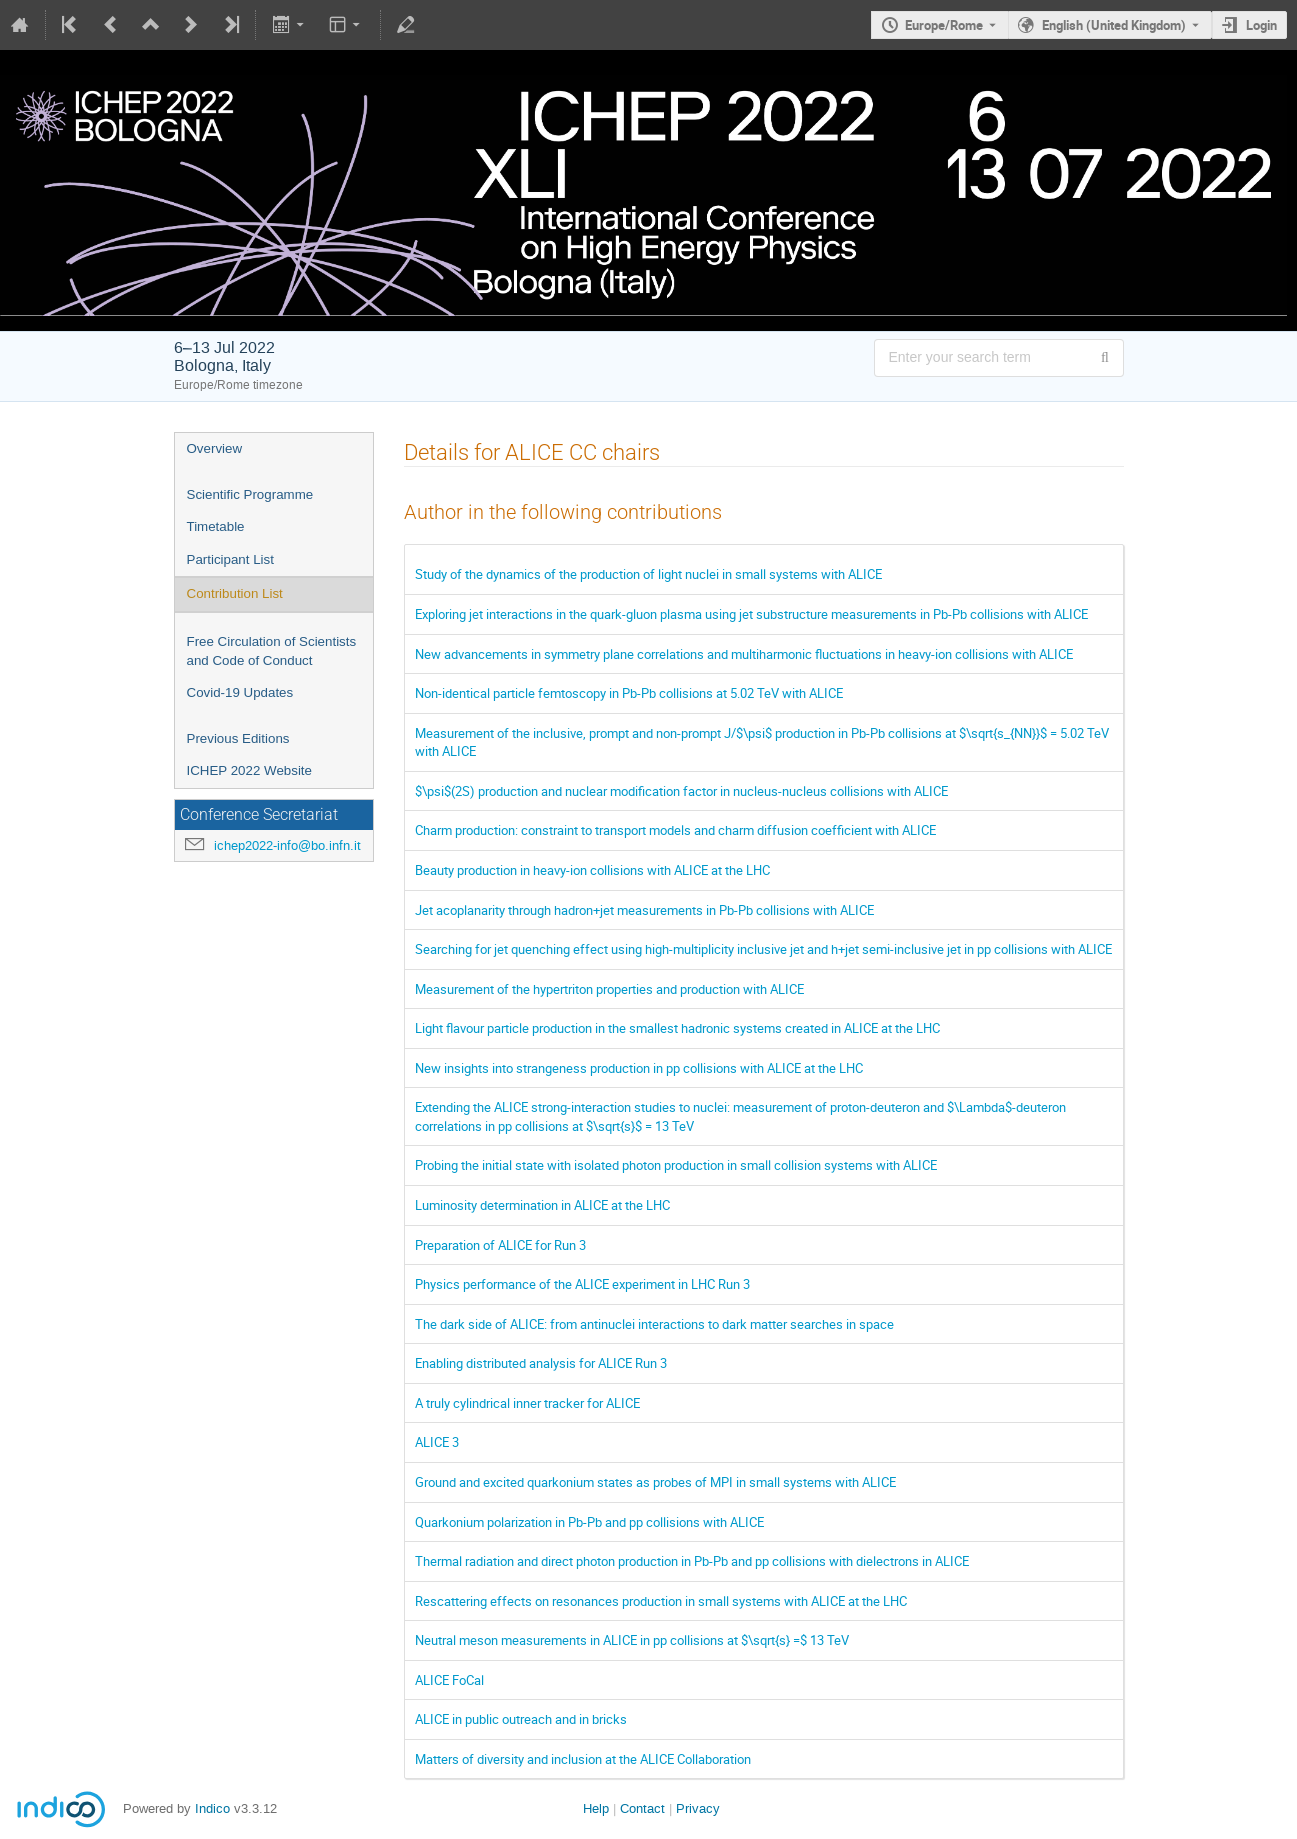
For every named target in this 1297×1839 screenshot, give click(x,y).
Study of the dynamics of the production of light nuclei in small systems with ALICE (648, 574)
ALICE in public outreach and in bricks (521, 1719)
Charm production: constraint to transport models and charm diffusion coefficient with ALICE (675, 830)
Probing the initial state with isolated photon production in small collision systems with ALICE (676, 1165)
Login (1261, 25)
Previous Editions (238, 738)
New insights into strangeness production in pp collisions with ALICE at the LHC (639, 1068)
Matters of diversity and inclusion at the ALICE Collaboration (583, 1759)
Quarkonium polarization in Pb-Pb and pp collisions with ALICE (589, 1522)
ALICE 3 (437, 1442)
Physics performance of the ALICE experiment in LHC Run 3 (582, 1284)
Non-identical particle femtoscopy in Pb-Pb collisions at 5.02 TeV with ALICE (629, 693)
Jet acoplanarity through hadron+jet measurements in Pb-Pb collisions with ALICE (644, 910)
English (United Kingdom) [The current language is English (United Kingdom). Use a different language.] (1114, 25)
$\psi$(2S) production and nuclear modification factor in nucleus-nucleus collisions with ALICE (681, 791)
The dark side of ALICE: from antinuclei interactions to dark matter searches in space (654, 1324)
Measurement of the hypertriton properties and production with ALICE (609, 989)
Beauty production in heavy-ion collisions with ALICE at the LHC (592, 870)
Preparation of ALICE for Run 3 (500, 1245)
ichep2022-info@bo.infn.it (287, 845)
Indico (212, 1808)
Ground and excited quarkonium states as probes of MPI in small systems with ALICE (655, 1482)
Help (596, 1808)
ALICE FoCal (449, 1680)
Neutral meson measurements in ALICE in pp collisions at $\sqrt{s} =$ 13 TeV (632, 1640)
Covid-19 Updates (240, 692)
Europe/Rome (944, 25)
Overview (215, 448)
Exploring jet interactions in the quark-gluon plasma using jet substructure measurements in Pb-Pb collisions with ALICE (751, 614)
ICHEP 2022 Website (249, 770)
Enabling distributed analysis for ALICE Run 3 (541, 1363)
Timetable (216, 526)
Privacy (698, 1808)
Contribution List (235, 593)
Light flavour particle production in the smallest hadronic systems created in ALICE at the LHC (677, 1028)
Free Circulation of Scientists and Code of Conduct (272, 651)
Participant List (230, 559)
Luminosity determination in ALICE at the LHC (542, 1205)
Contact (642, 1808)
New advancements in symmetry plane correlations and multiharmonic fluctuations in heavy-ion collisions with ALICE (744, 654)
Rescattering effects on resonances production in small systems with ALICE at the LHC (661, 1601)
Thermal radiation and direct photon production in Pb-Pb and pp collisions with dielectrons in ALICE (692, 1561)
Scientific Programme (250, 494)
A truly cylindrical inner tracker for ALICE (527, 1403)
